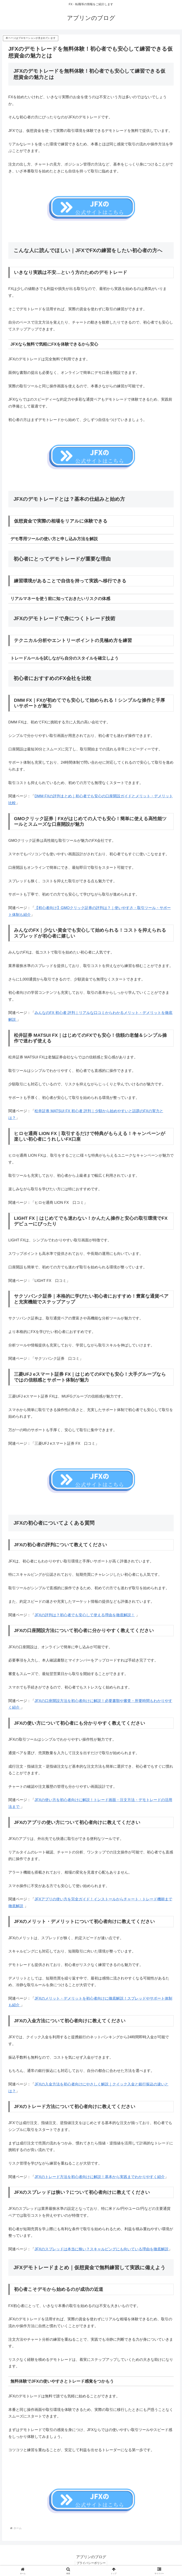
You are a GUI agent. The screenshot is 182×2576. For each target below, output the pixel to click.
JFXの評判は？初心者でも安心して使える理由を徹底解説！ (85, 1615)
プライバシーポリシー (91, 2563)
